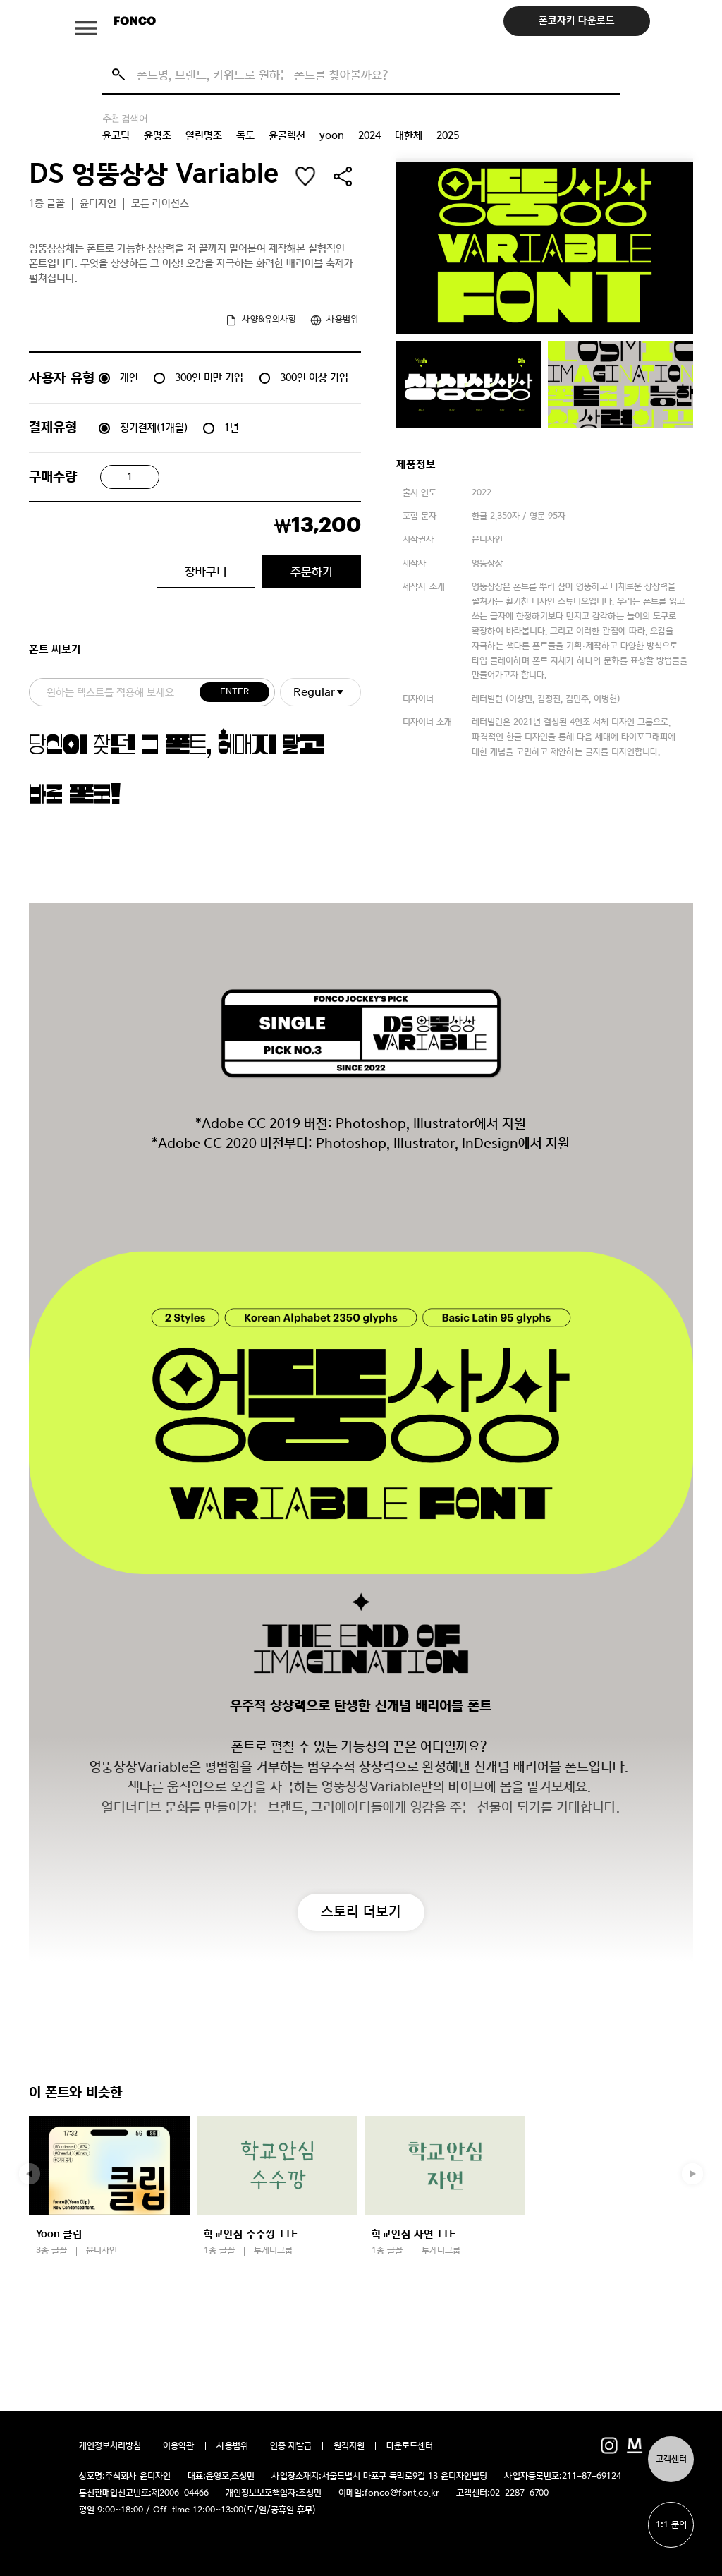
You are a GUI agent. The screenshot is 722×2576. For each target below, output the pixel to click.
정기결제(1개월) (154, 427)
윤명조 (157, 135)
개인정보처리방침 (110, 2446)
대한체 (408, 135)
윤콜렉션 (287, 135)
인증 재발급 (291, 2446)
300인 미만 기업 (209, 377)
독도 (245, 135)
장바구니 (206, 571)
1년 (231, 427)
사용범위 (232, 2446)
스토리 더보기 (361, 1911)
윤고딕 (116, 135)
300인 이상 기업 (314, 377)
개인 (129, 377)
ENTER (234, 692)
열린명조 (203, 135)
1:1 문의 (671, 2525)
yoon (331, 135)
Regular (314, 692)
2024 (369, 135)
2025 (447, 135)
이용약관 (179, 2446)
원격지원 (349, 2446)
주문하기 (311, 571)
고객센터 (671, 2459)
